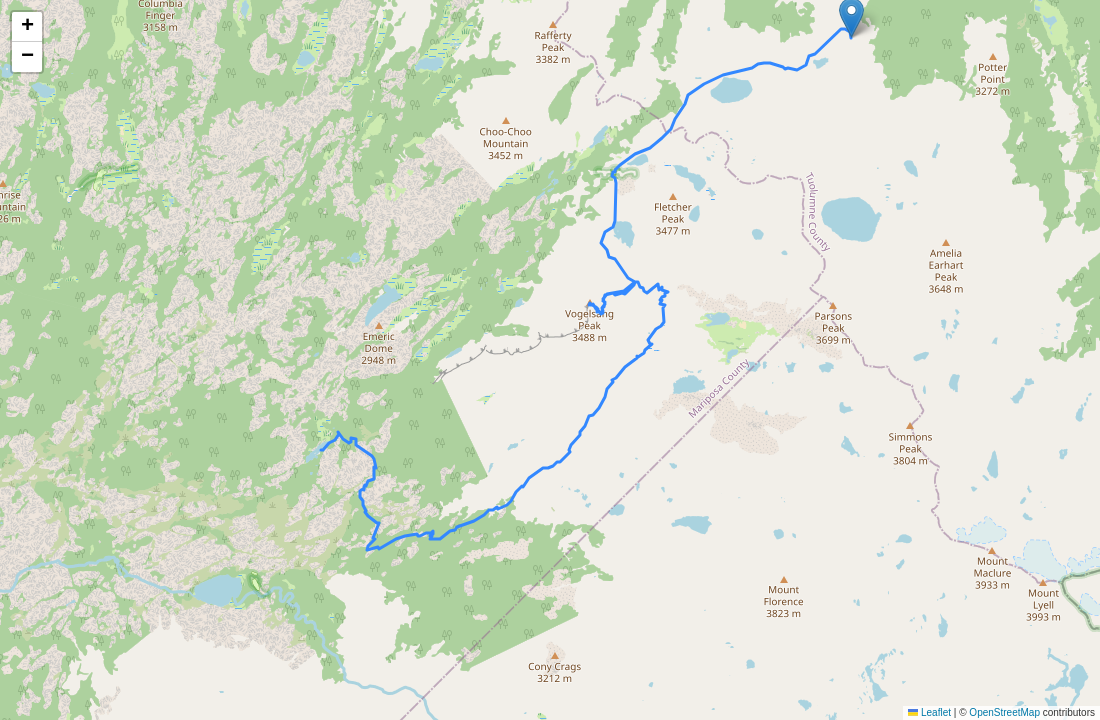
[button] (27, 27)
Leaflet (929, 712)
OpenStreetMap (1004, 712)
